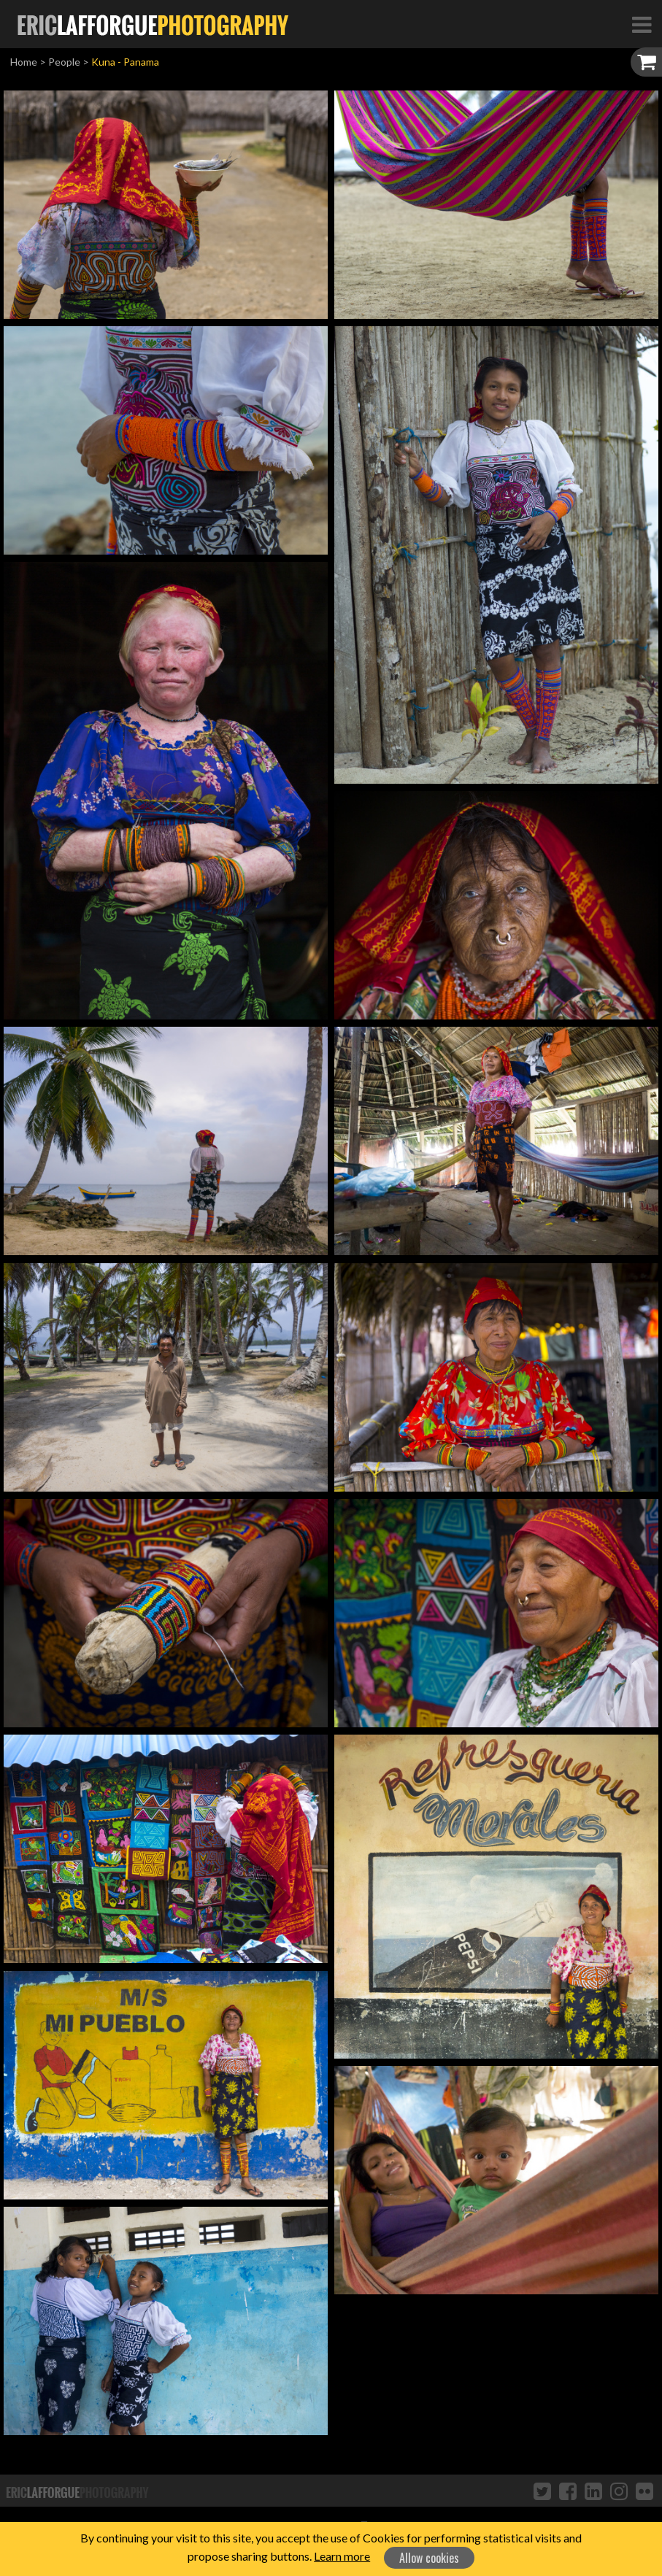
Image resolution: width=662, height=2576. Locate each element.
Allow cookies (429, 2558)
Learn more (342, 2556)
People (64, 61)
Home (23, 61)
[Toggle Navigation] (641, 24)
